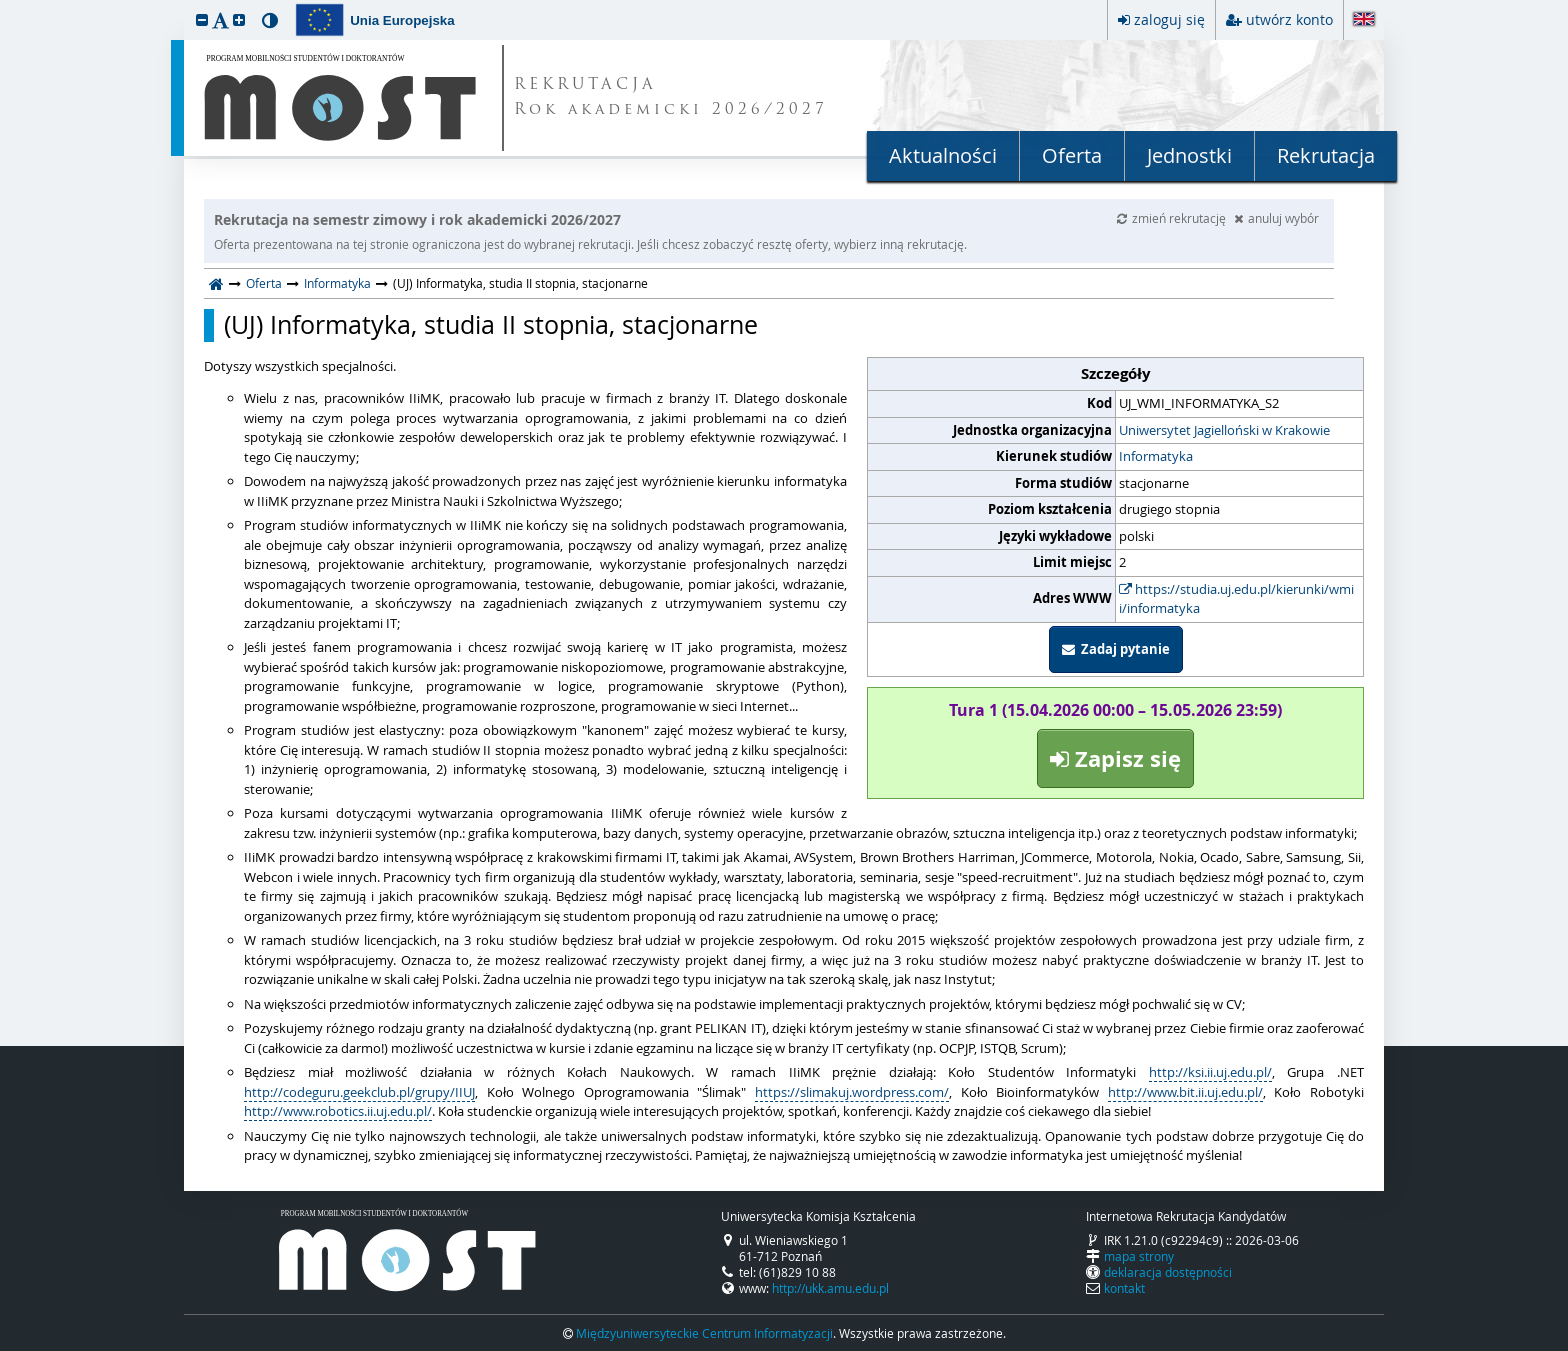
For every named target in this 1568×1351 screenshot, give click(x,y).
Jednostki (1189, 155)
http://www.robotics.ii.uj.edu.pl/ (338, 1111)
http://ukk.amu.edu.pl (830, 1288)
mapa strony (1139, 1256)
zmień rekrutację (1173, 218)
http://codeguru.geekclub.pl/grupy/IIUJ (359, 1092)
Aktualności (943, 155)
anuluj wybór (1276, 218)
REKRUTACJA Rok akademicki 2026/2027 (671, 98)
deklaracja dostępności (1168, 1272)
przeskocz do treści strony (5, 5)
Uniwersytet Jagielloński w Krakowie (1224, 430)
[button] (202, 19)
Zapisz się (1115, 758)
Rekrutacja (1326, 155)
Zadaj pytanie (1116, 649)
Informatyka (337, 283)
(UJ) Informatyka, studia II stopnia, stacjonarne (491, 325)
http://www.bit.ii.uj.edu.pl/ (1185, 1092)
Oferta (1072, 155)
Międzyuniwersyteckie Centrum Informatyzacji (704, 1333)
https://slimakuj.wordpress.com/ (852, 1092)
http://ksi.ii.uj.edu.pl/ (1210, 1072)
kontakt (1124, 1288)
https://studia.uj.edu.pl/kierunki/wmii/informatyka (1236, 599)
